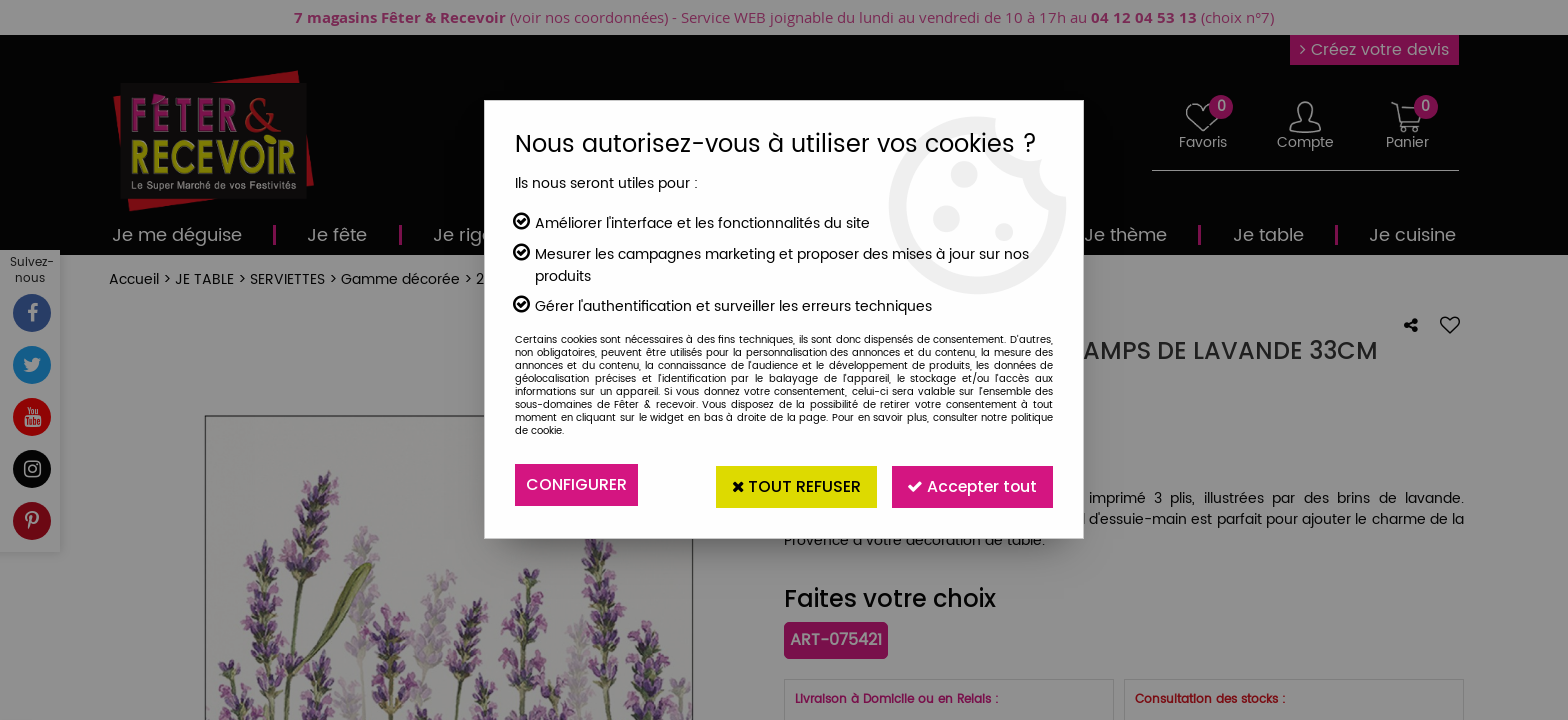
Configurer (576, 484)
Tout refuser (791, 484)
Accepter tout (970, 484)
